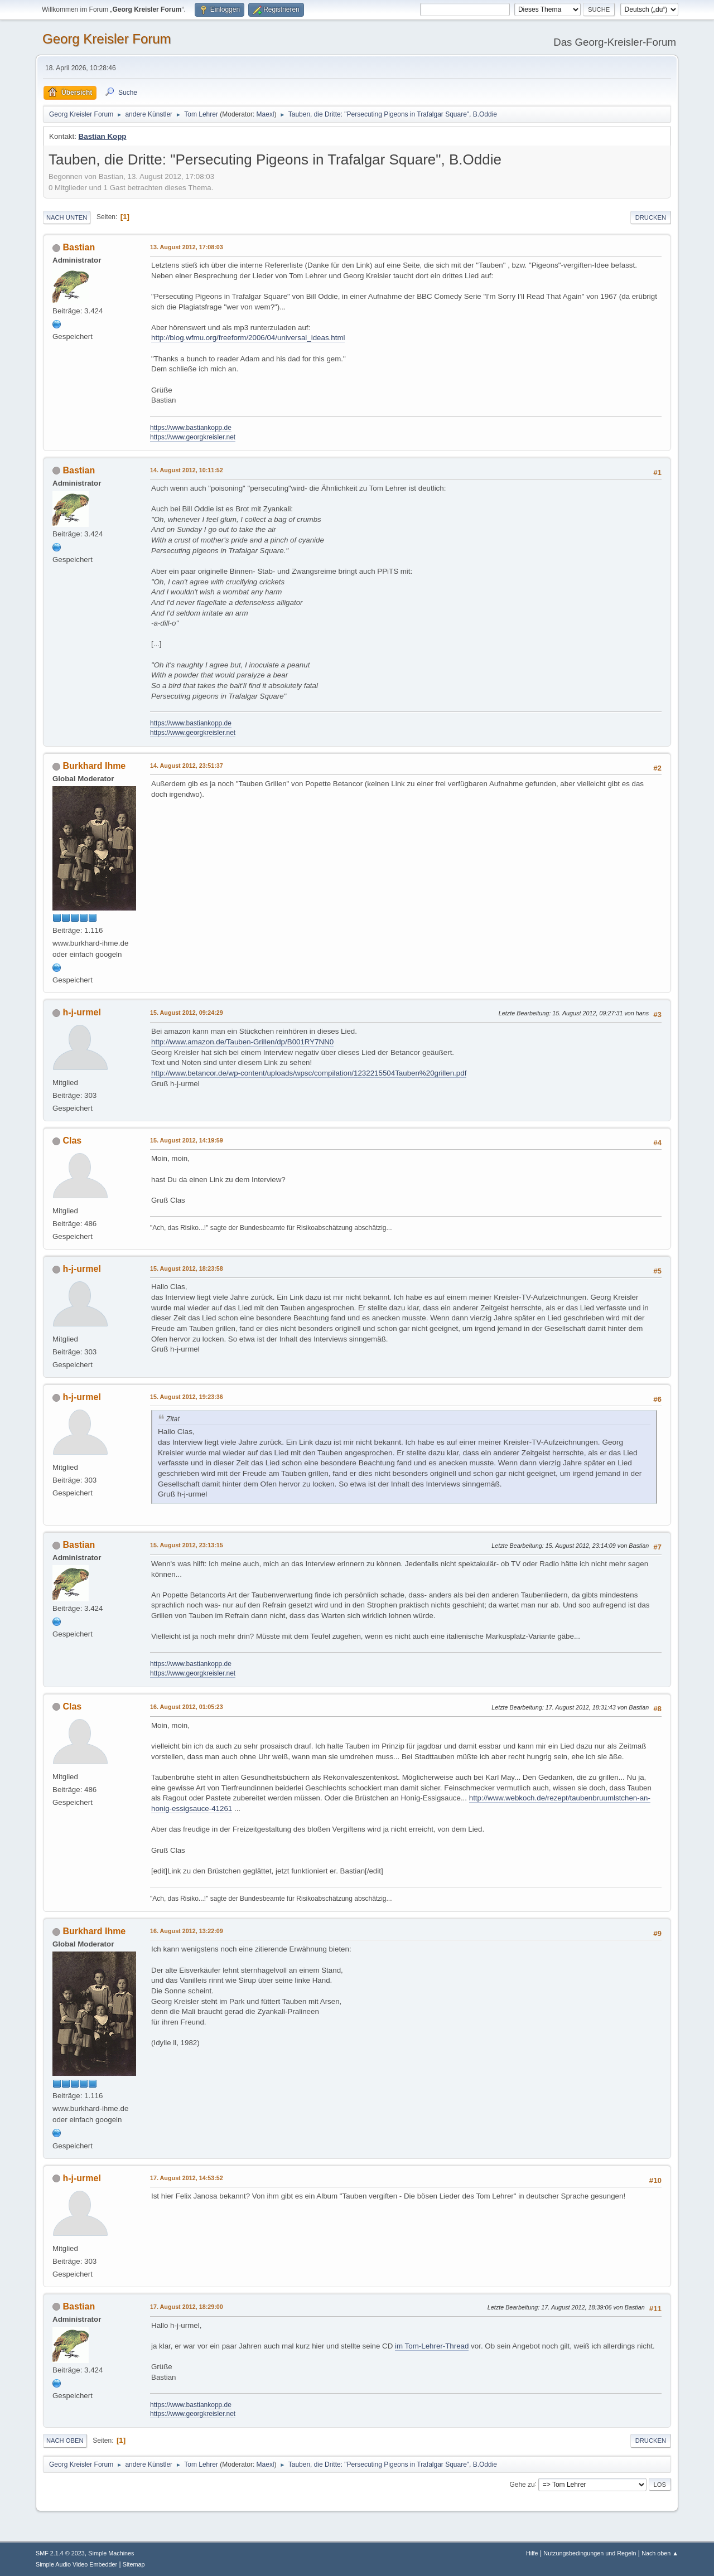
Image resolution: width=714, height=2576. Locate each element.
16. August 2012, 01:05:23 (186, 1706)
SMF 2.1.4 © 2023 (60, 2553)
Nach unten (66, 217)
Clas (71, 1140)
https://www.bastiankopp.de (190, 428)
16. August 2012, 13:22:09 (186, 1931)
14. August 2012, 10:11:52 (186, 470)
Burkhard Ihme (94, 766)
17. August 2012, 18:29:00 (186, 2306)
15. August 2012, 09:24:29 (186, 1012)
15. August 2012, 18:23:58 (186, 1268)
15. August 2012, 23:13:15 (186, 1545)
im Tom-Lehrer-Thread (432, 2346)
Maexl (265, 114)
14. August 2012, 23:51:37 (186, 765)
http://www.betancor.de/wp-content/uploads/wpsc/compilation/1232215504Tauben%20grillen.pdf (308, 1073)
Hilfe (532, 2553)
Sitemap (134, 2564)
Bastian (78, 247)
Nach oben (65, 2440)
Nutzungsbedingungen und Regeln (589, 2553)
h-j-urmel (81, 1012)
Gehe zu (521, 2484)
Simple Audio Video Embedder (76, 2564)
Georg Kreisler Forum (106, 38)
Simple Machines (111, 2553)
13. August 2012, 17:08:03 (186, 247)
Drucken (650, 217)
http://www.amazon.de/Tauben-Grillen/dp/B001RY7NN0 (242, 1042)
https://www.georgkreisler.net (192, 437)
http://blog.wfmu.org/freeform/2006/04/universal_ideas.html (248, 337)
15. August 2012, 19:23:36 (186, 1396)
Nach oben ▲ (659, 2553)
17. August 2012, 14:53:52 (186, 2178)
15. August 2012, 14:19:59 (186, 1140)
